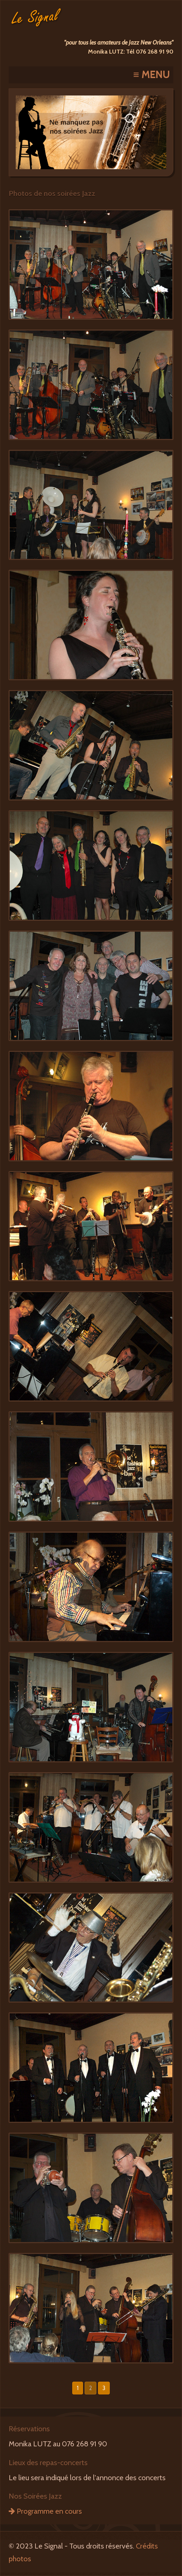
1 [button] (78, 2388)
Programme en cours (45, 2511)
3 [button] (103, 2388)
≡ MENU (151, 74)
